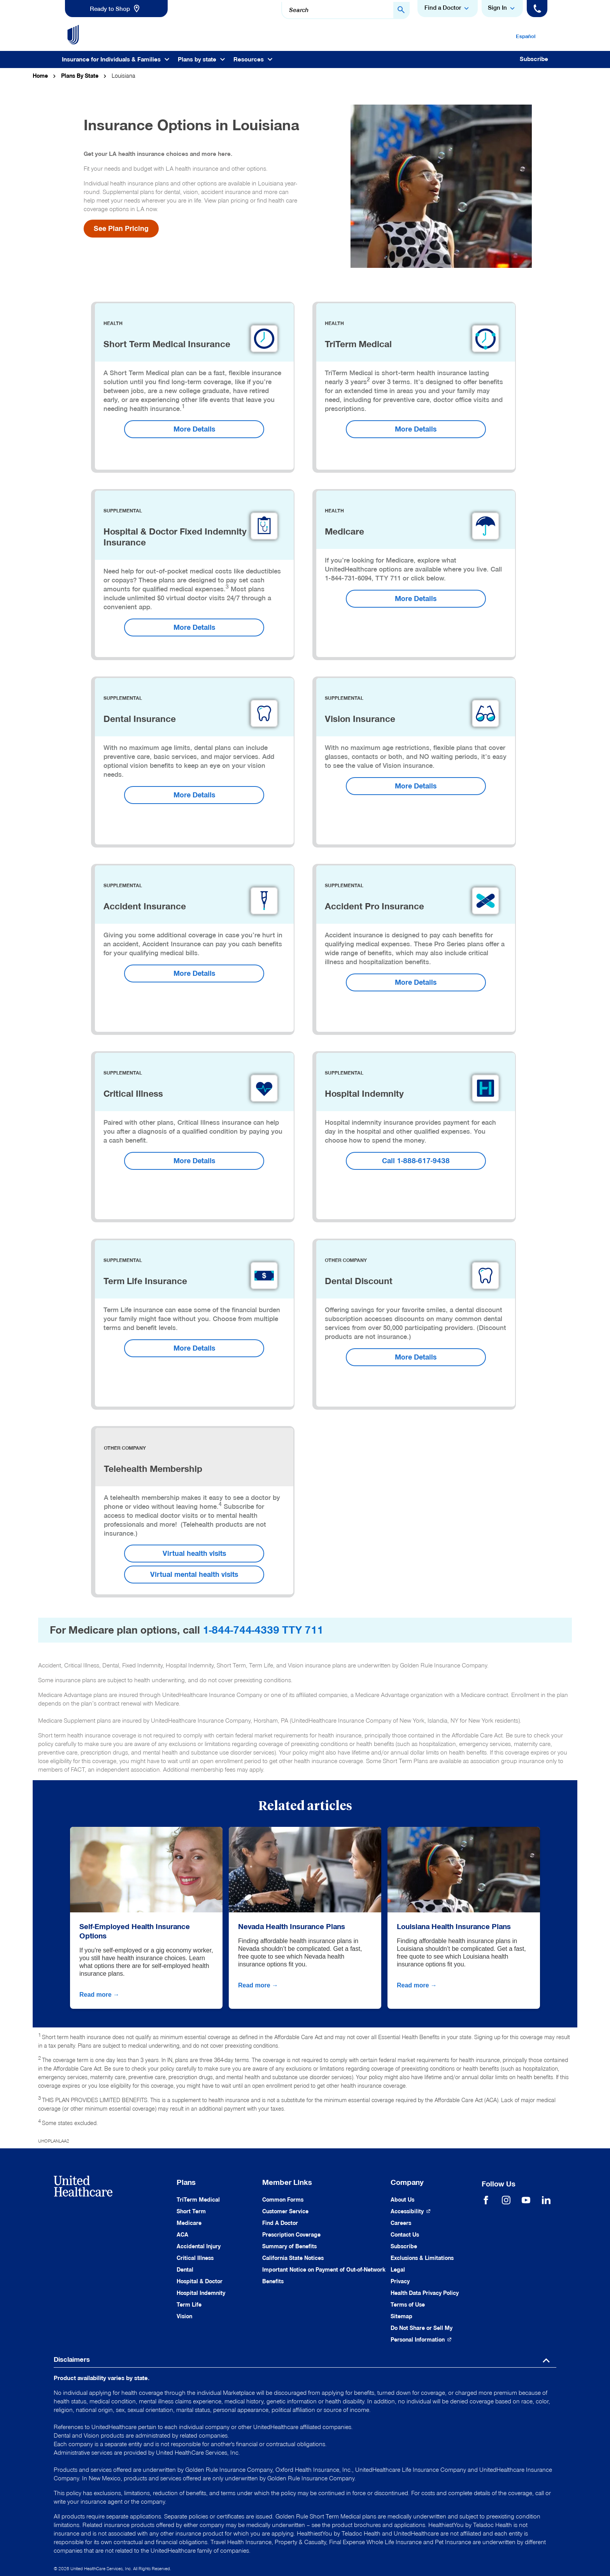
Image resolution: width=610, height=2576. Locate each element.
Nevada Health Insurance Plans (291, 1926)
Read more (100, 1995)
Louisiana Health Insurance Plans (454, 1926)
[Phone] (537, 8)
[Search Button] (401, 10)
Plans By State (79, 76)
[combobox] (345, 10)
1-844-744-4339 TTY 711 (263, 1630)
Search (299, 10)
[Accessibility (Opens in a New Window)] (411, 2211)
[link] (116, 8)
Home (40, 76)
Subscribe (534, 59)
